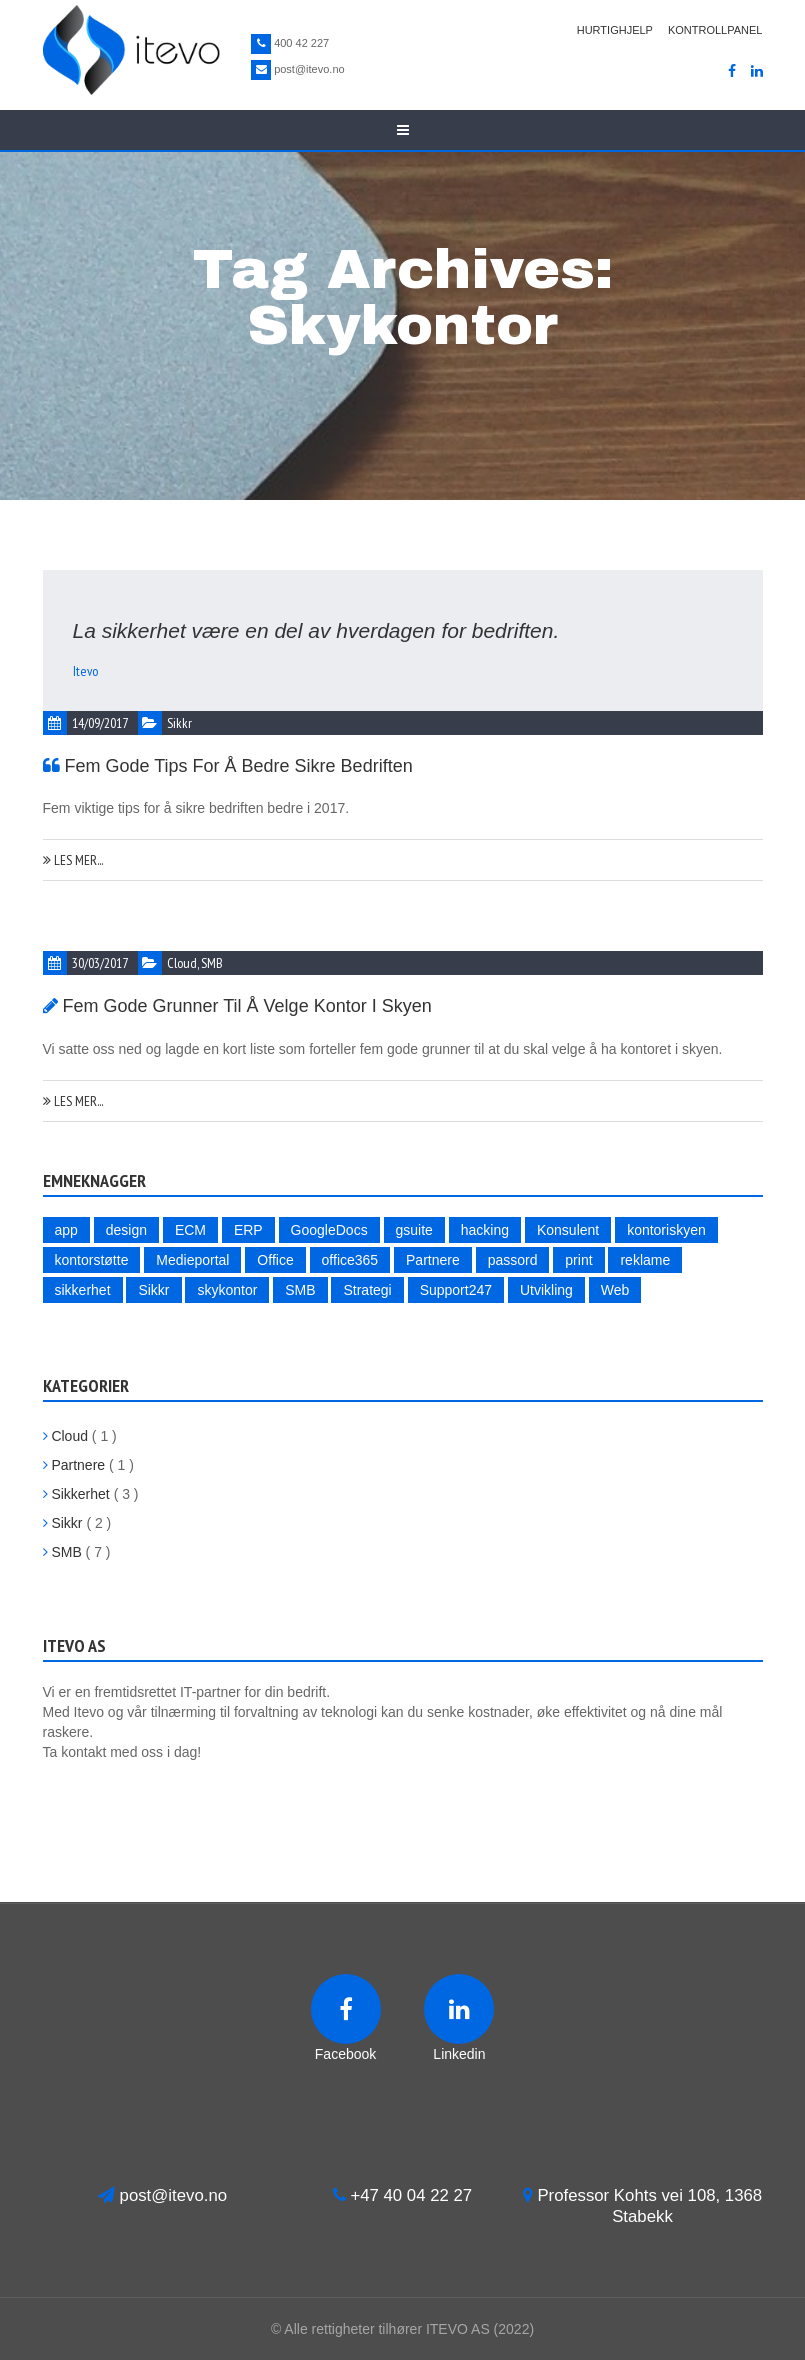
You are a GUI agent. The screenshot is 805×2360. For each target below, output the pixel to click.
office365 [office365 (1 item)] (350, 1260)
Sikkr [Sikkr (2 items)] (153, 1290)
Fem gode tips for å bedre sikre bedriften (239, 766)
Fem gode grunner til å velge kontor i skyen (247, 1006)
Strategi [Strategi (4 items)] (367, 1290)
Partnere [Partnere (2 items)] (433, 1260)
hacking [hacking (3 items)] (485, 1230)
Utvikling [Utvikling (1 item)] (546, 1290)
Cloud (182, 963)
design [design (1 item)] (126, 1230)
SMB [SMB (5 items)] (300, 1290)
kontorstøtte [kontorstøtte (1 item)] (92, 1260)
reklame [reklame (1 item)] (645, 1260)
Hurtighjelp (615, 30)
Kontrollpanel (715, 30)
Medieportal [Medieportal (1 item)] (192, 1260)
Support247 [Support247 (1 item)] (456, 1290)
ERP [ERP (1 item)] (248, 1230)
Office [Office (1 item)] (275, 1260)
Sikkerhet (76, 1494)
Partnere (74, 1465)
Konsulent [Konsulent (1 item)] (568, 1230)
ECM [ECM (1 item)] (190, 1230)
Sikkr (179, 723)
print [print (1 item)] (578, 1260)
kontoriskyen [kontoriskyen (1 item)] (666, 1230)
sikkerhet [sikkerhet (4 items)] (83, 1290)
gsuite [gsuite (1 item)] (414, 1230)
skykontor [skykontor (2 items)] (227, 1290)
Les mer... (73, 860)
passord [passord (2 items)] (513, 1260)
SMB (212, 963)
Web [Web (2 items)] (615, 1290)
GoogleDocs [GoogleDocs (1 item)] (329, 1230)
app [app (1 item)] (66, 1230)
